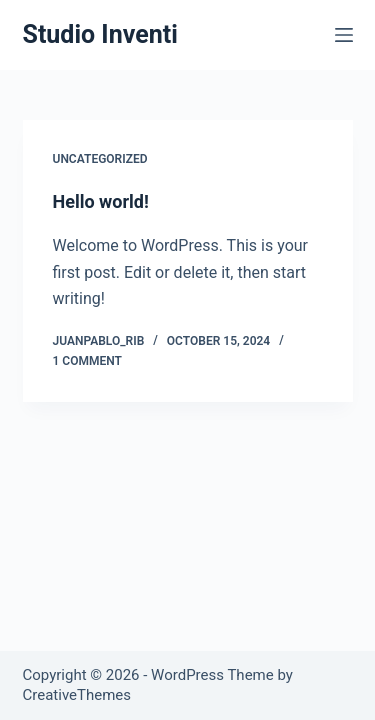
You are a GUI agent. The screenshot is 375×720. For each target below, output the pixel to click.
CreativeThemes (77, 695)
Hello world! (101, 201)
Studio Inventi (100, 34)
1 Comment (87, 361)
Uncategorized (100, 159)
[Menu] (344, 35)
